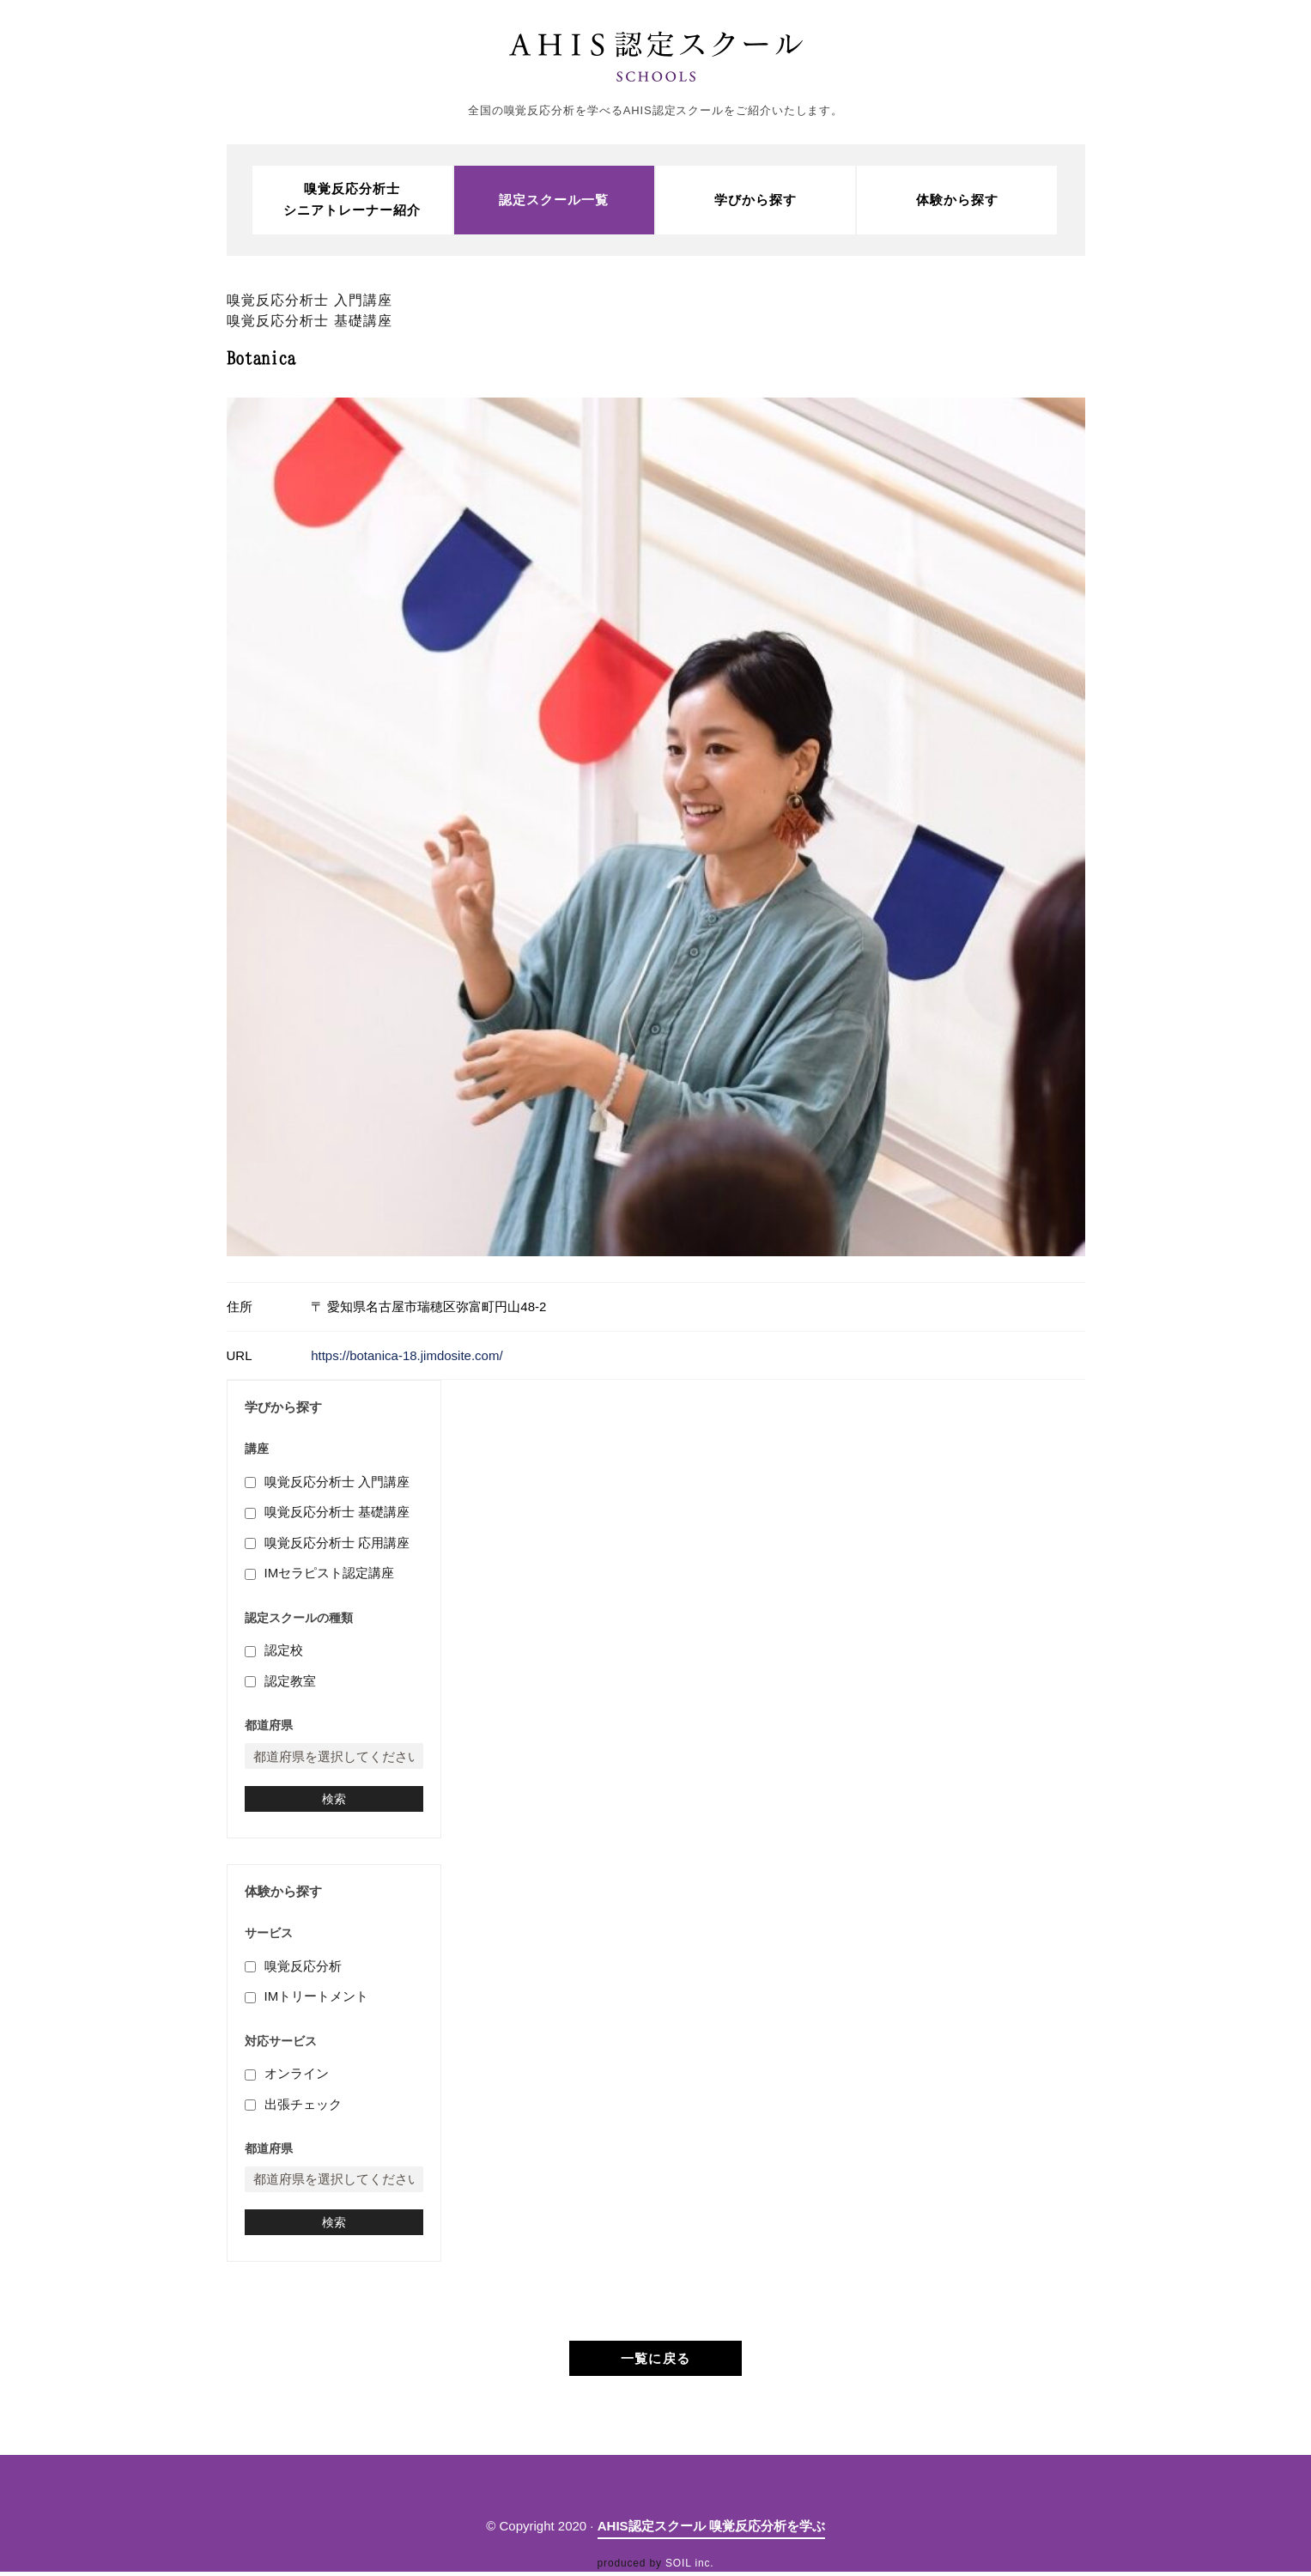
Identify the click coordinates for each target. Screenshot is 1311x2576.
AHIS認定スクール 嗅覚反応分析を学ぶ (711, 2530)
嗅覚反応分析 (303, 1970)
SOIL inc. (689, 2567)
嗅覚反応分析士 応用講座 (337, 1545)
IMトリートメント (316, 2000)
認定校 (283, 1653)
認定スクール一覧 (554, 200)
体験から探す (957, 200)
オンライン (296, 2077)
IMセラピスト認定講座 (329, 1575)
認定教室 (290, 1683)
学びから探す (755, 200)
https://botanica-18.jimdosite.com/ (406, 1356)
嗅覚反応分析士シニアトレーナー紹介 (352, 200)
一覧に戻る (655, 2362)
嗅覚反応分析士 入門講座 (337, 1484)
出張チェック (303, 2108)
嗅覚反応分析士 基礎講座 (337, 1514)
